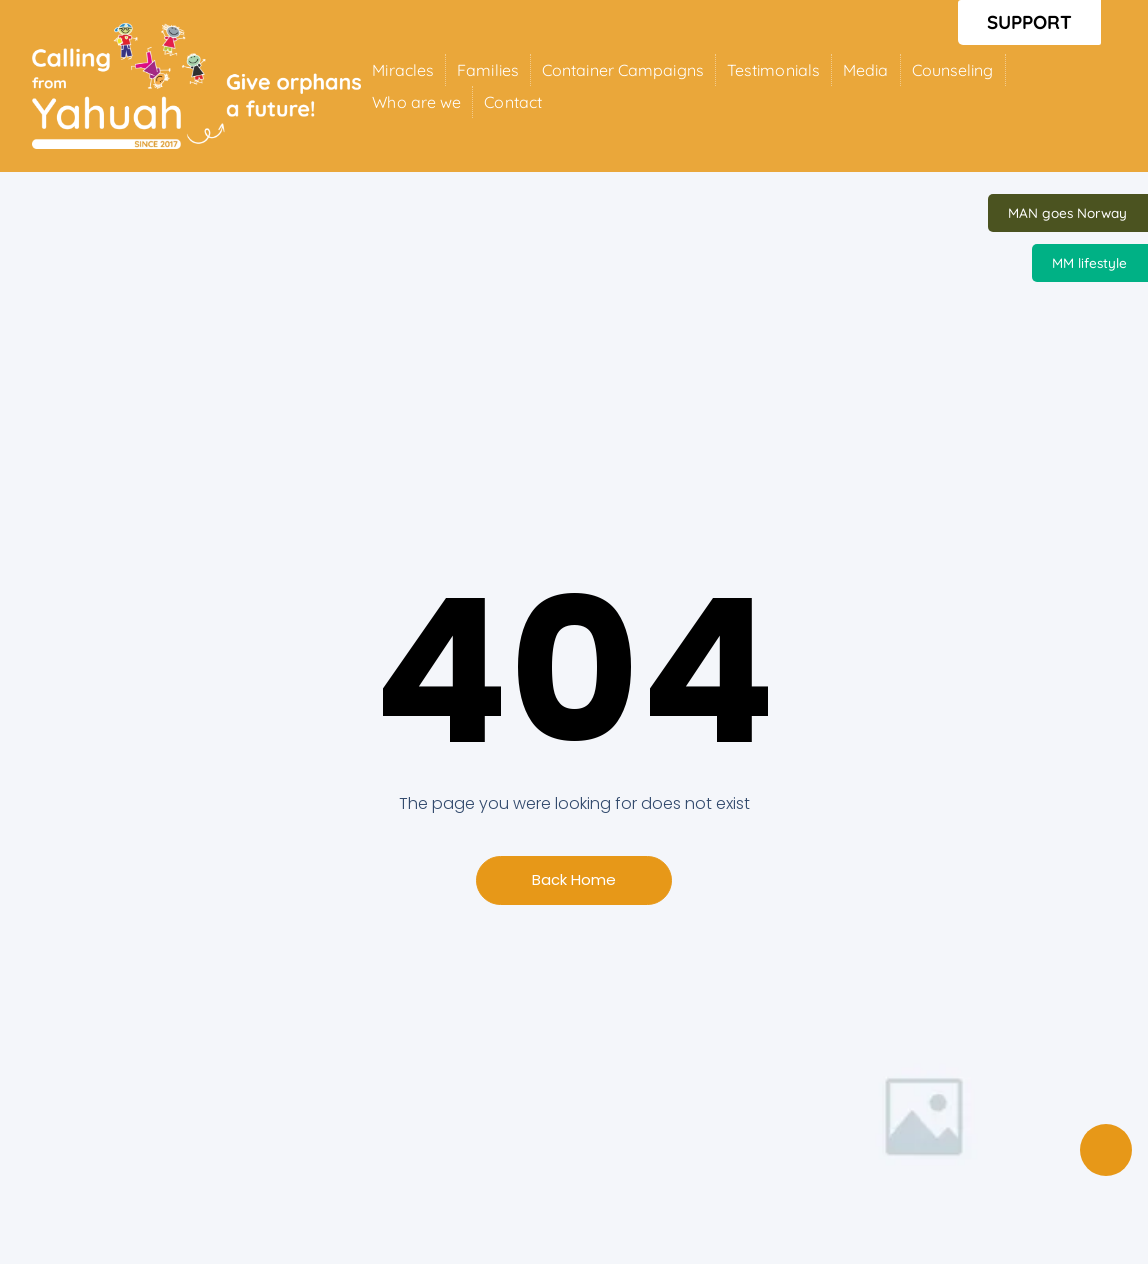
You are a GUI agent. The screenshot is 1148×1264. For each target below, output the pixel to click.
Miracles (403, 70)
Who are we (416, 102)
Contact (513, 102)
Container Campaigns (623, 70)
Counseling (953, 70)
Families (488, 70)
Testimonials (773, 70)
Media (866, 70)
